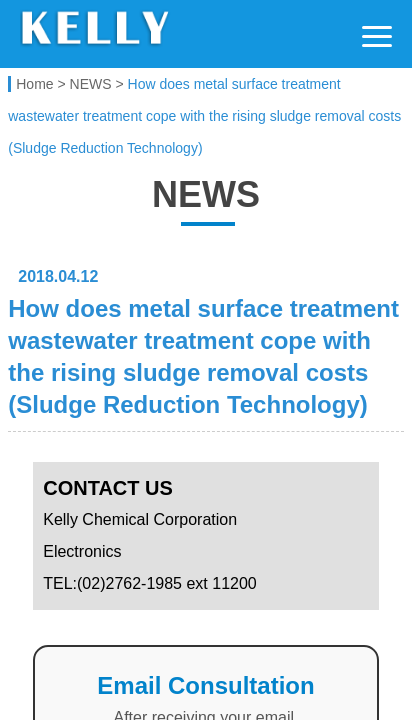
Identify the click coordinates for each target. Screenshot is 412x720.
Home (34, 84)
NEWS (91, 84)
